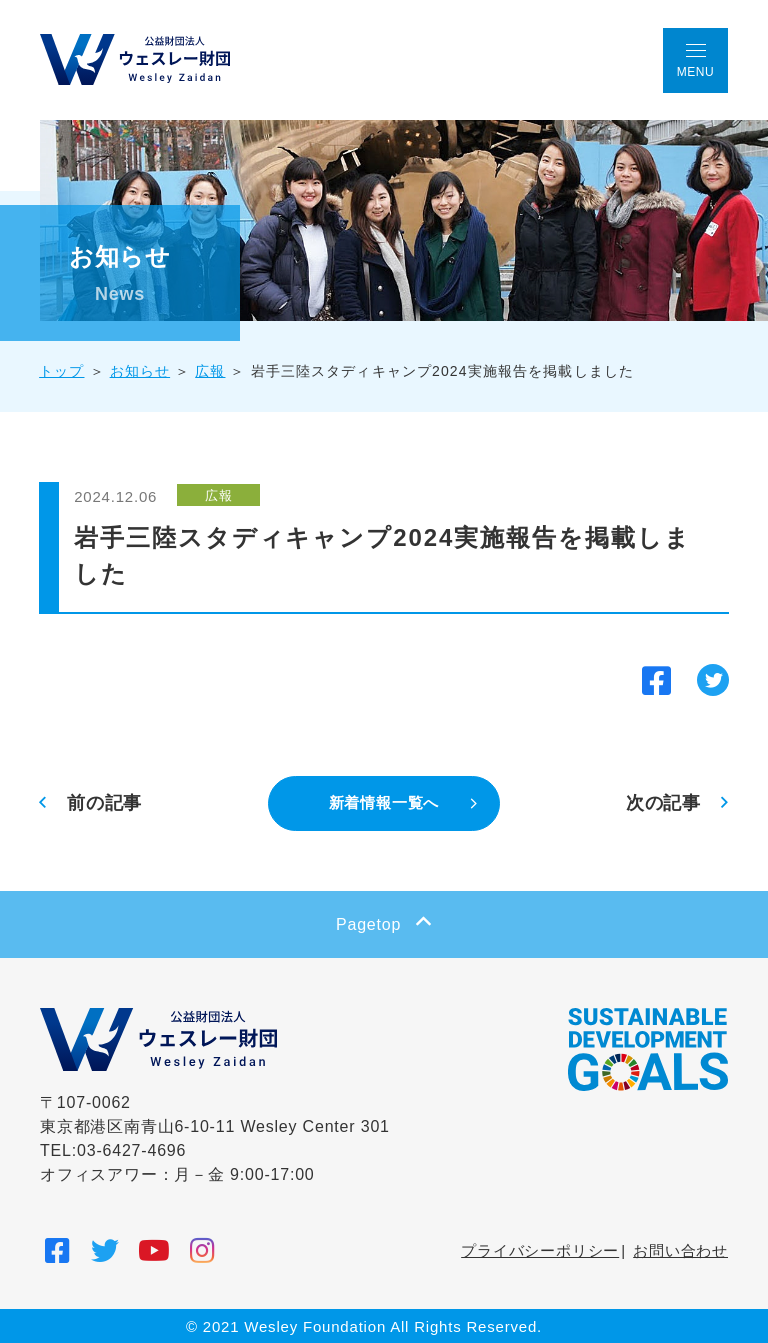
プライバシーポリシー (540, 1249)
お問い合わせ (680, 1249)
